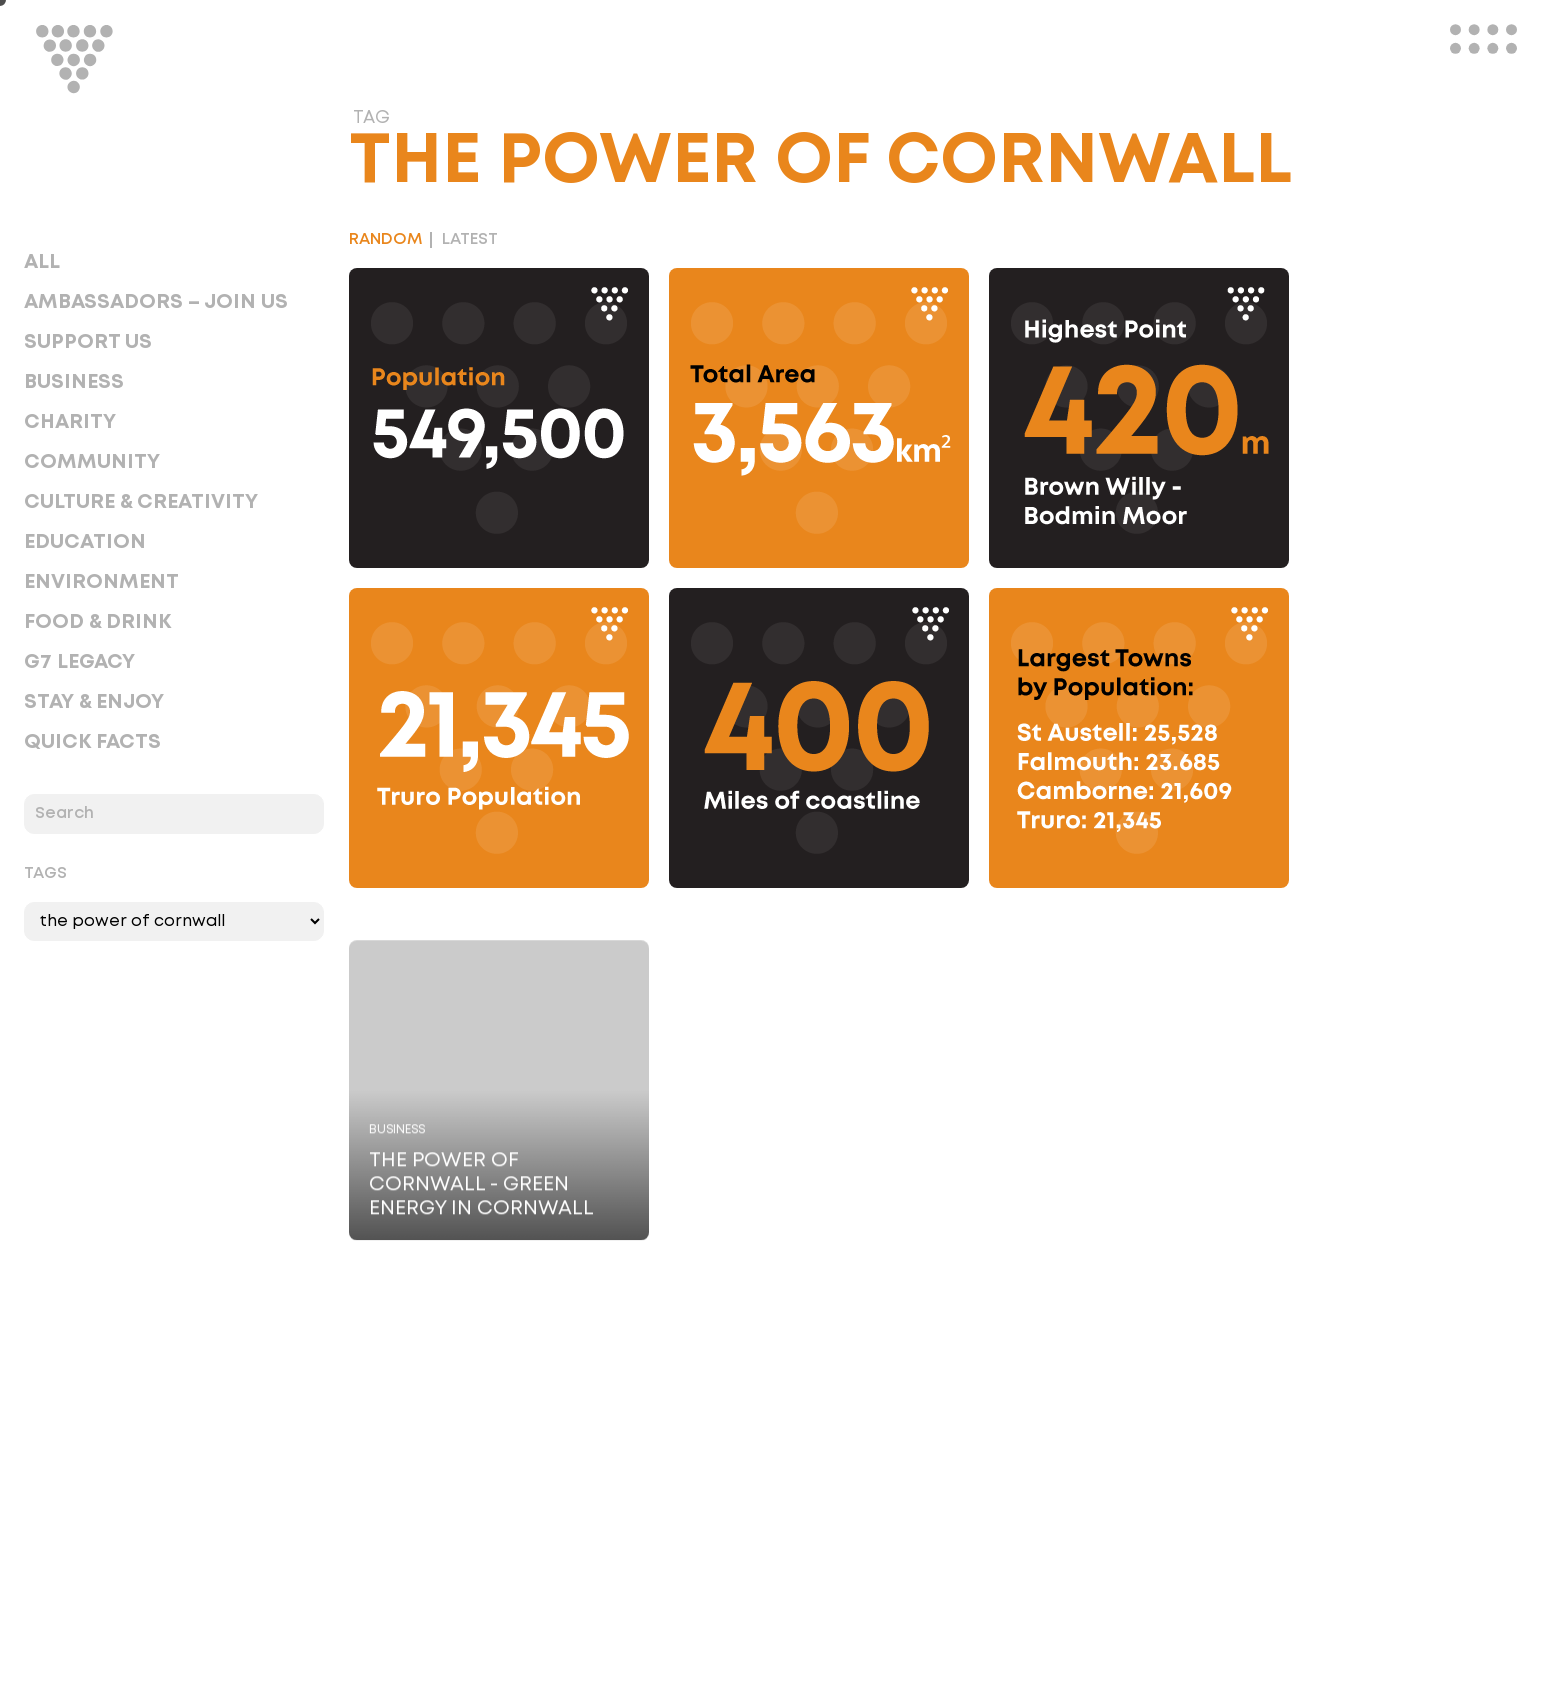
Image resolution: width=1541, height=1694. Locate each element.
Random (385, 239)
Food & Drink (97, 622)
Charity (70, 422)
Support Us (88, 342)
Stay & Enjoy (94, 702)
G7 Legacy (79, 662)
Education (85, 542)
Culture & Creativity (141, 502)
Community (92, 462)
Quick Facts (92, 742)
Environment (101, 582)
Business (74, 382)
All (42, 262)
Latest (470, 239)
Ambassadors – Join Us (156, 302)
